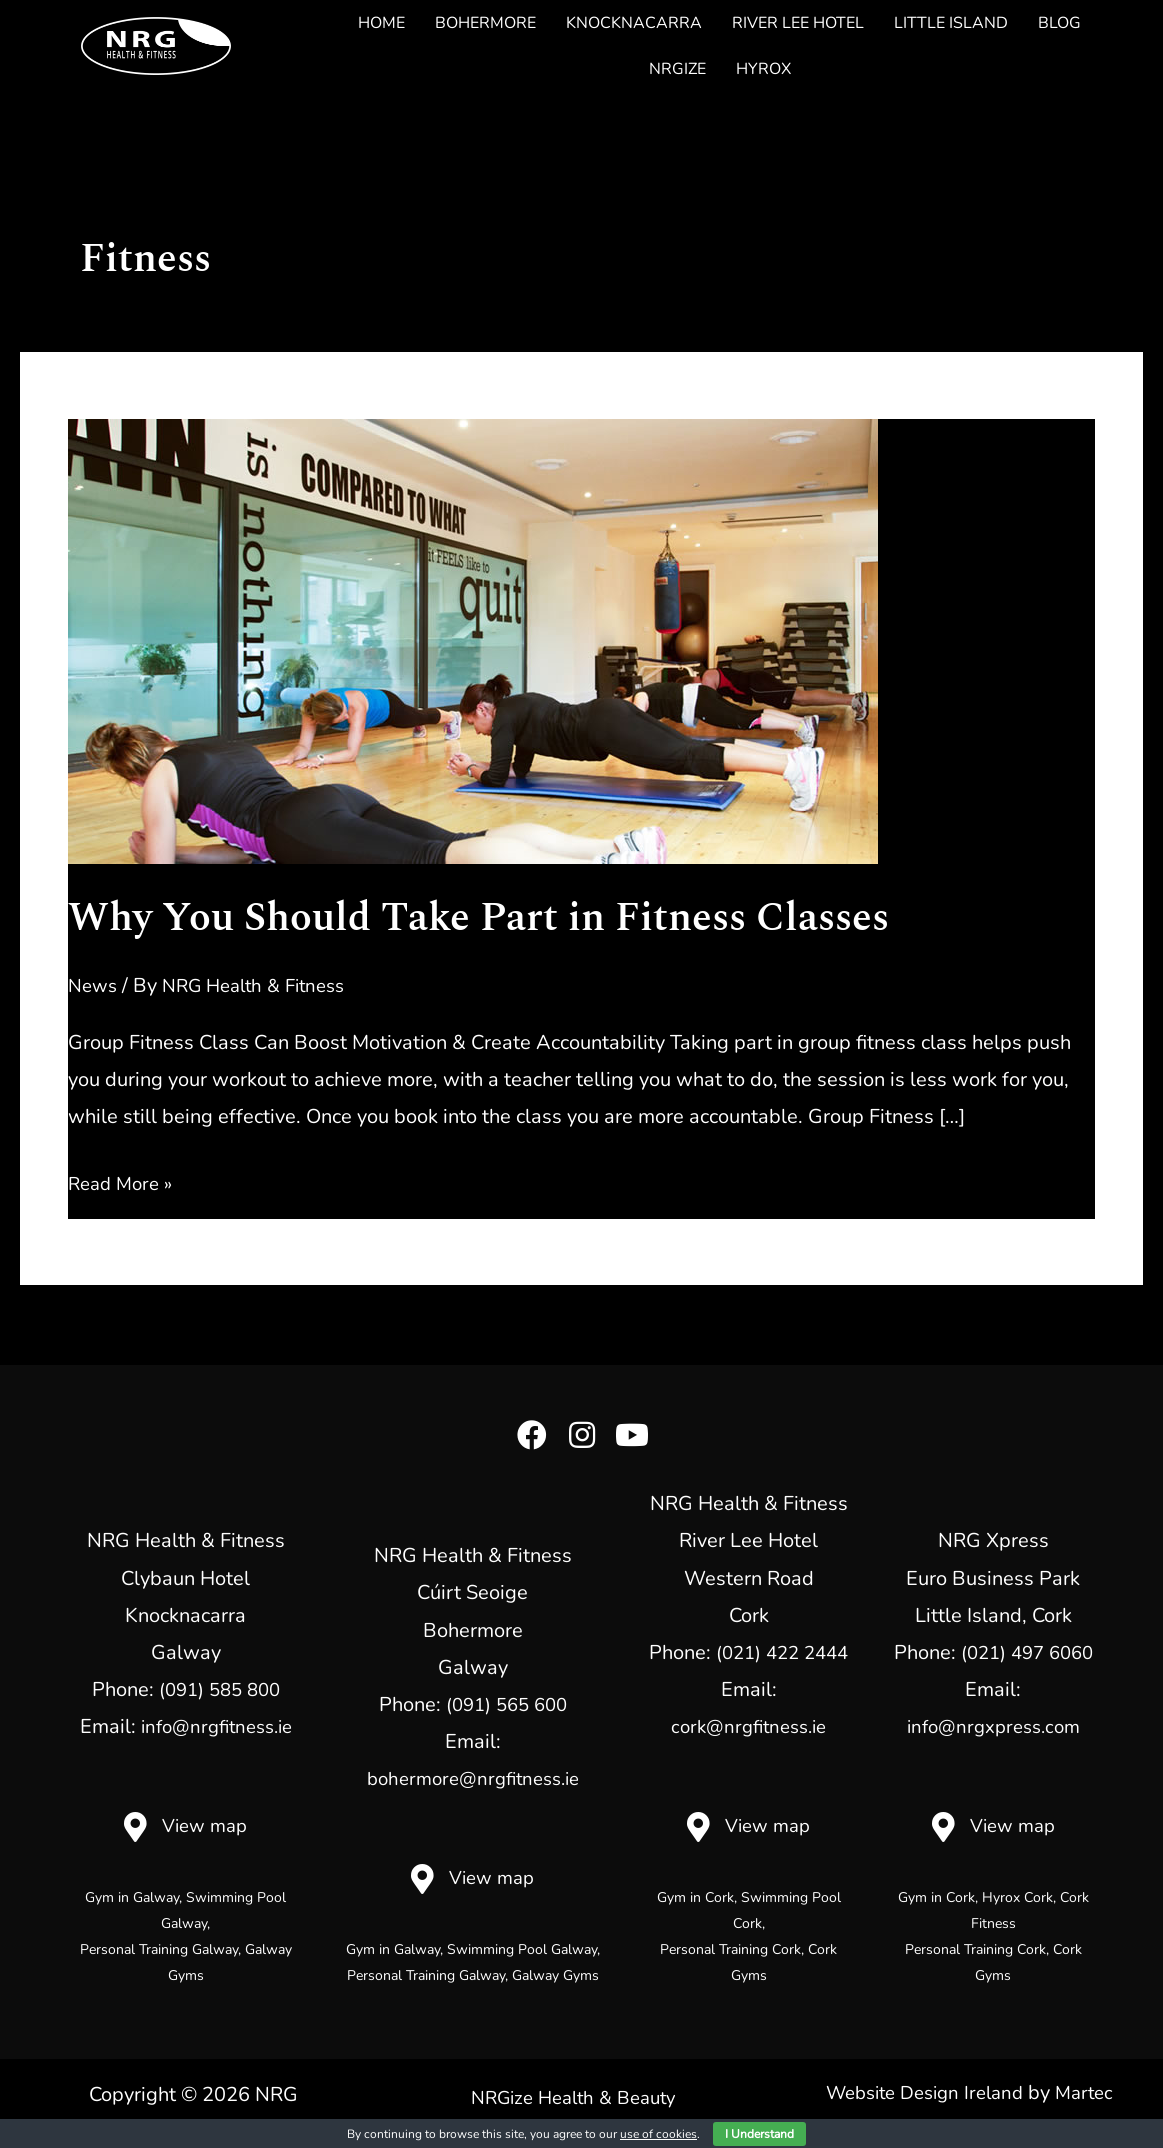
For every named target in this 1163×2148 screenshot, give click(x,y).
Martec (1092, 2092)
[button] (532, 1435)
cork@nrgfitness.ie (748, 1726)
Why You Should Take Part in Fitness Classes (478, 918)
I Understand (759, 2134)
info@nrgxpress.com (993, 1726)
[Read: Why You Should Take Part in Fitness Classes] (473, 639)
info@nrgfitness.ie (216, 1726)
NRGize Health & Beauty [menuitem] (574, 2096)
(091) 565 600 (506, 1704)
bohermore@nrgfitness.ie (473, 1778)
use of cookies (658, 2134)
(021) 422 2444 (782, 1652)
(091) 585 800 (219, 1689)
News (94, 985)
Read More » (124, 1183)
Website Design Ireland (922, 2092)
